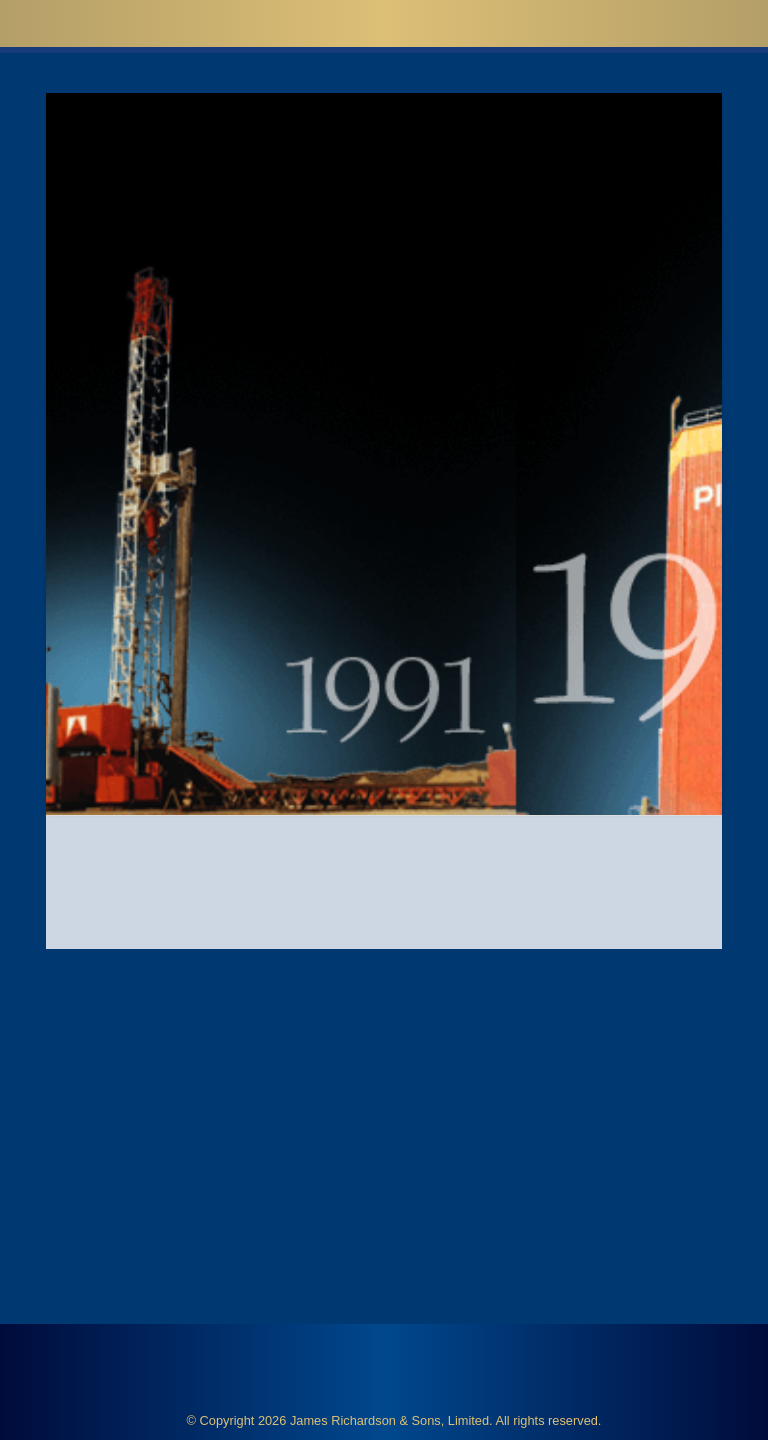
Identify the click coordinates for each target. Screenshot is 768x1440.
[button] (718, 22)
